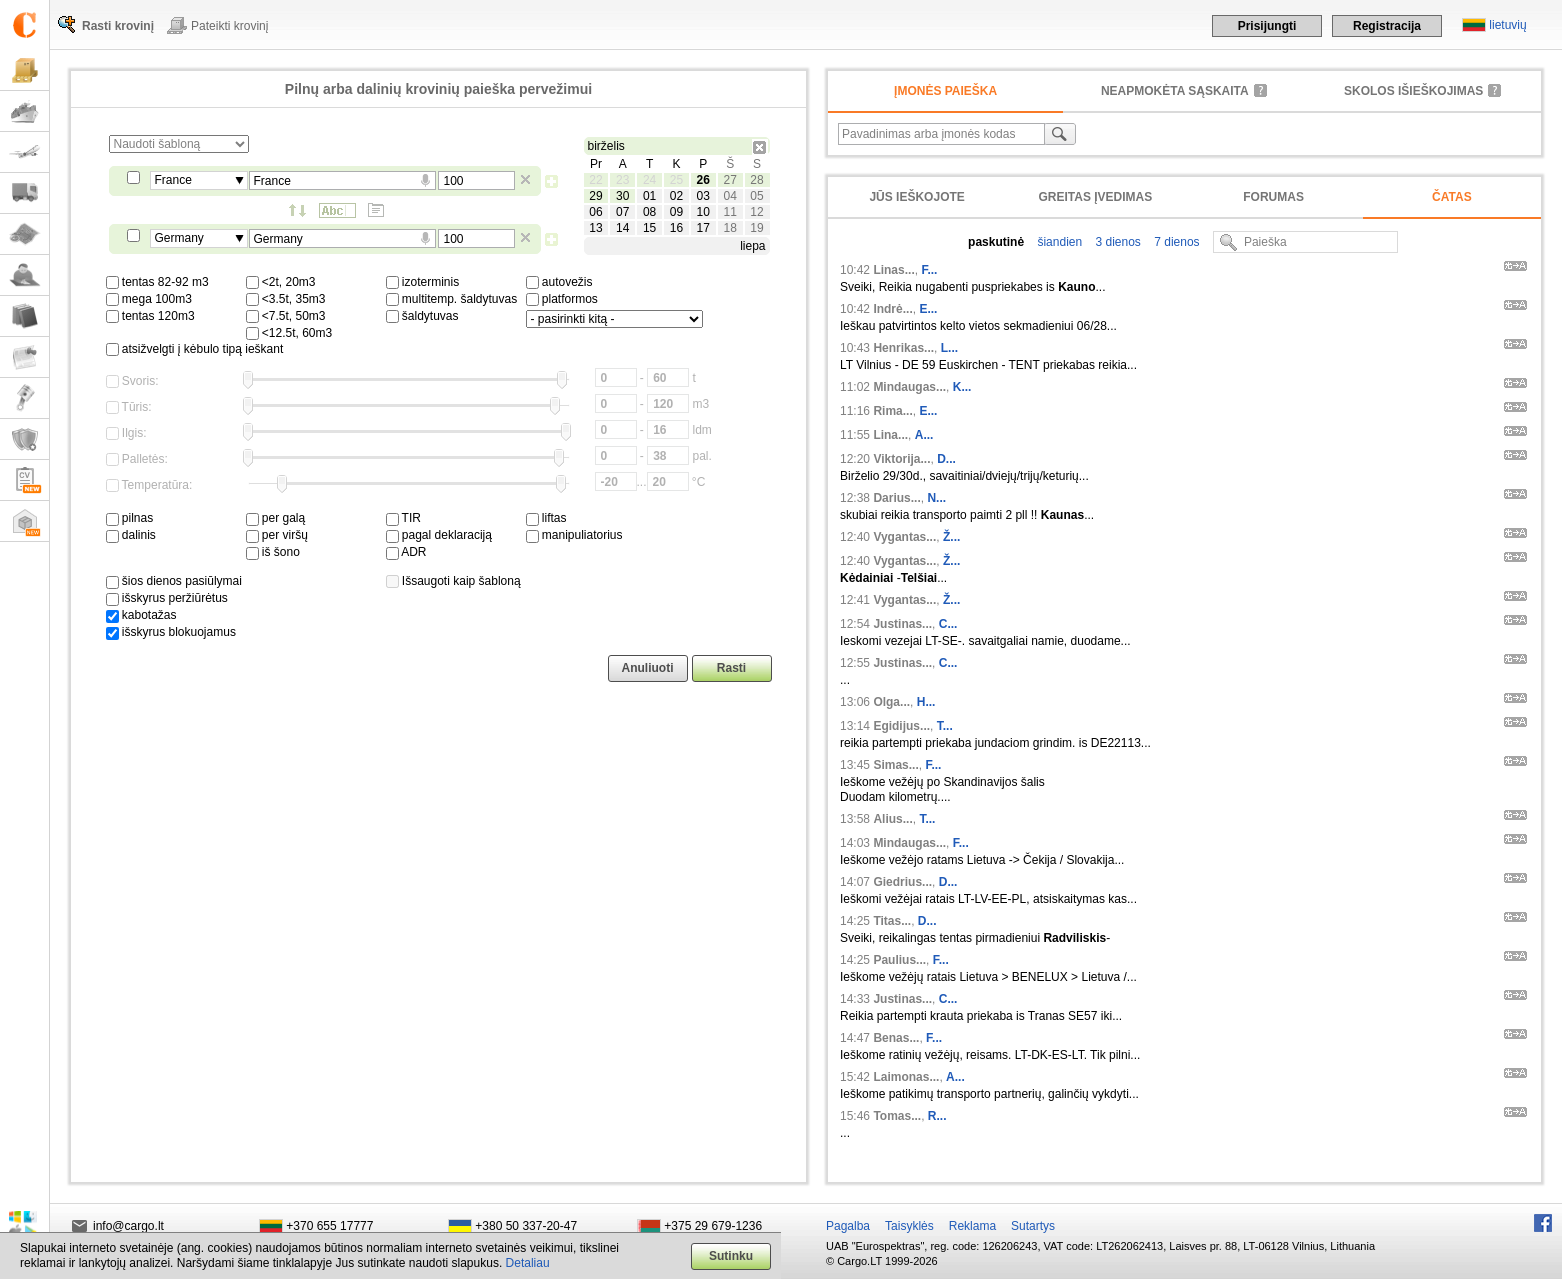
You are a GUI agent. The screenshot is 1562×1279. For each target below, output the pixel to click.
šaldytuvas (422, 316)
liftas (546, 518)
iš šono (273, 552)
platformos (562, 299)
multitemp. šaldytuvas (452, 299)
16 (676, 228)
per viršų (277, 535)
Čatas (1452, 197)
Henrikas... (903, 348)
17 (703, 228)
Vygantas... (904, 537)
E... (928, 309)
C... (948, 624)
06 (595, 212)
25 (676, 180)
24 (649, 180)
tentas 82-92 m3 (157, 282)
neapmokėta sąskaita (1175, 91)
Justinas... (902, 624)
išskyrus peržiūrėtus (167, 598)
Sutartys (1033, 1226)
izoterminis (423, 282)
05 (756, 196)
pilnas (130, 518)
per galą (276, 518)
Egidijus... (901, 726)
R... (937, 1116)
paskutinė (996, 242)
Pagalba (848, 1226)
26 (703, 180)
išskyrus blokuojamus (171, 632)
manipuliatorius (574, 535)
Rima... (892, 411)
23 (622, 180)
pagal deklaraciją (439, 535)
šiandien (1058, 242)
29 (595, 196)
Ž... (951, 537)
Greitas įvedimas (1095, 197)
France (173, 180)
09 (676, 212)
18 (729, 228)
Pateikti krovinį (229, 26)
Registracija (1387, 26)
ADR (406, 552)
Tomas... (897, 1116)
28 (756, 180)
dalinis (131, 535)
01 (649, 196)
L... (949, 348)
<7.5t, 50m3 (286, 316)
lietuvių (1507, 25)
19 (756, 228)
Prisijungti (1267, 26)
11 (729, 212)
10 (703, 212)
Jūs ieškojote (916, 197)
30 (622, 196)
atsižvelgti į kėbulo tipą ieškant (195, 349)
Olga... (891, 702)
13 (595, 228)
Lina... (890, 435)
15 (649, 228)
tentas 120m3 (150, 316)
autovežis (559, 282)
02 (676, 196)
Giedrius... (902, 882)
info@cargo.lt (128, 1226)
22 (595, 180)
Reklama (972, 1226)
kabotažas (141, 615)
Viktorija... (901, 459)
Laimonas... (906, 1077)
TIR (403, 518)
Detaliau (528, 1263)
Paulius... (899, 960)
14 (622, 228)
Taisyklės (909, 1226)
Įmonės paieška (945, 91)
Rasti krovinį (118, 26)
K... (962, 387)
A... (924, 435)
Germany (179, 238)
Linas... (893, 270)
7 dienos (1175, 242)
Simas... (895, 765)
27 (729, 180)
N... (936, 498)
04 (729, 196)
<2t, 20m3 (281, 282)
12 (756, 212)
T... (945, 726)
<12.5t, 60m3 (289, 333)
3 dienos (1116, 242)
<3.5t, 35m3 (286, 299)
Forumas (1273, 197)
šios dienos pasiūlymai (174, 581)
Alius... (892, 819)
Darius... (896, 498)
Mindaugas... (909, 387)
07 (622, 212)
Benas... (896, 1038)
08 (649, 212)
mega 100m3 (149, 299)
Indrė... (892, 309)
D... (946, 459)
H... (926, 702)
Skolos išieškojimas (1413, 91)
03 (703, 196)
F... (929, 270)
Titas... (892, 921)
